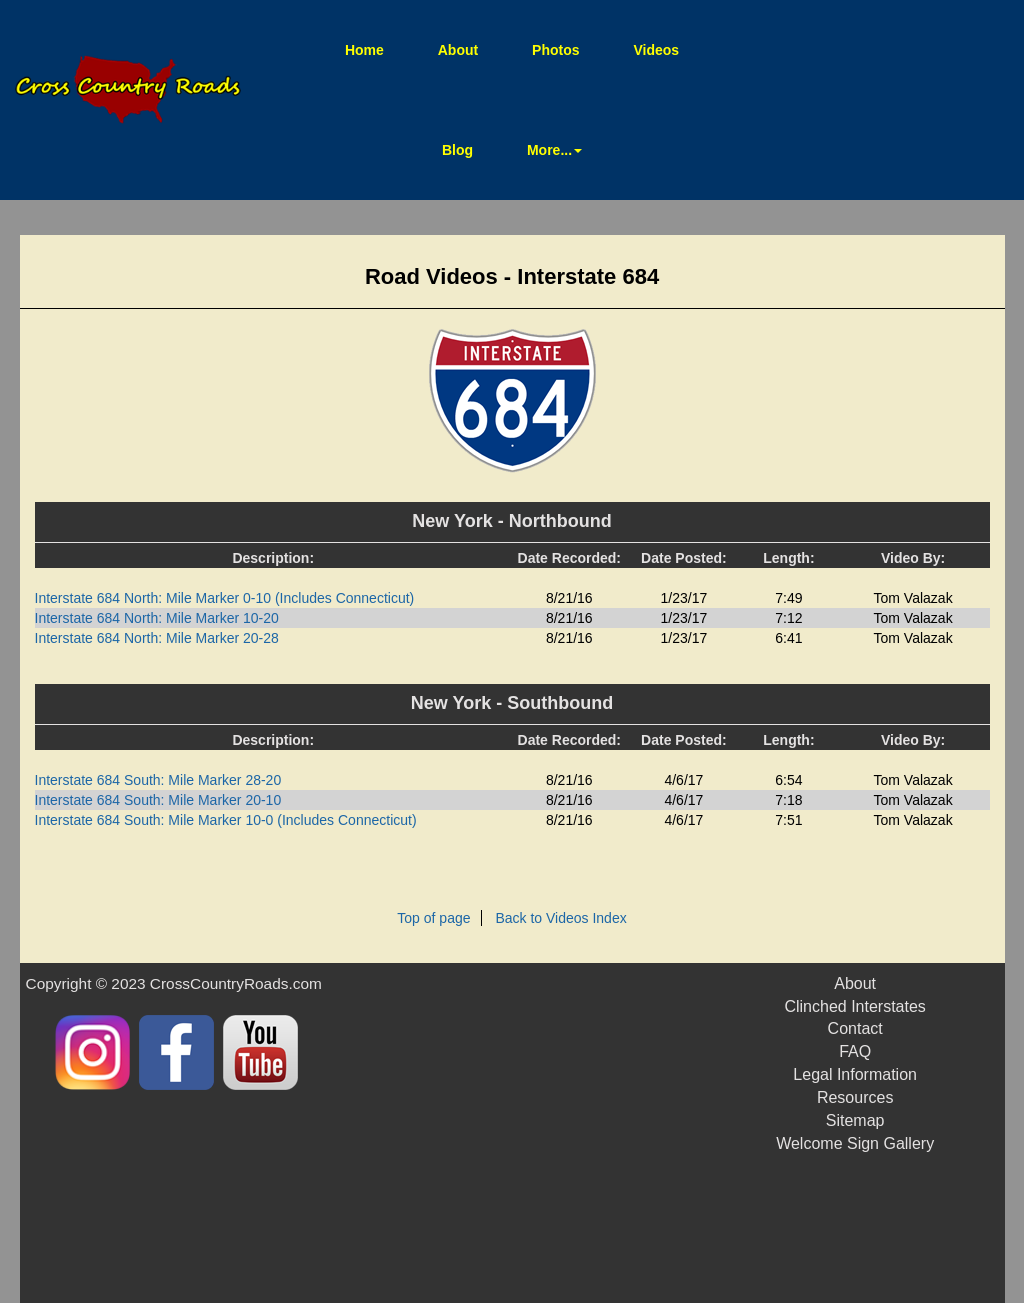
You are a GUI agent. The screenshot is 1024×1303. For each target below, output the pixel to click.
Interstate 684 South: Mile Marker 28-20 (158, 780)
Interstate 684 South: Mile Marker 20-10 (158, 800)
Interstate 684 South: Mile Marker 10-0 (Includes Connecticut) (226, 820)
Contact (855, 1028)
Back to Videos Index (560, 918)
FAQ (855, 1051)
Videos (656, 50)
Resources (855, 1097)
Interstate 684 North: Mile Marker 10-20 (157, 618)
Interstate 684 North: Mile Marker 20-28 (157, 638)
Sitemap (855, 1120)
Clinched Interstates (854, 1006)
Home (377, 48)
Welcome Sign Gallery (855, 1143)
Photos (555, 50)
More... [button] (554, 150)
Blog (457, 150)
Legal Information (855, 1074)
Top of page (433, 918)
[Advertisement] (587, 1133)
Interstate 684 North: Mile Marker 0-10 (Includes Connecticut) (225, 598)
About (458, 50)
